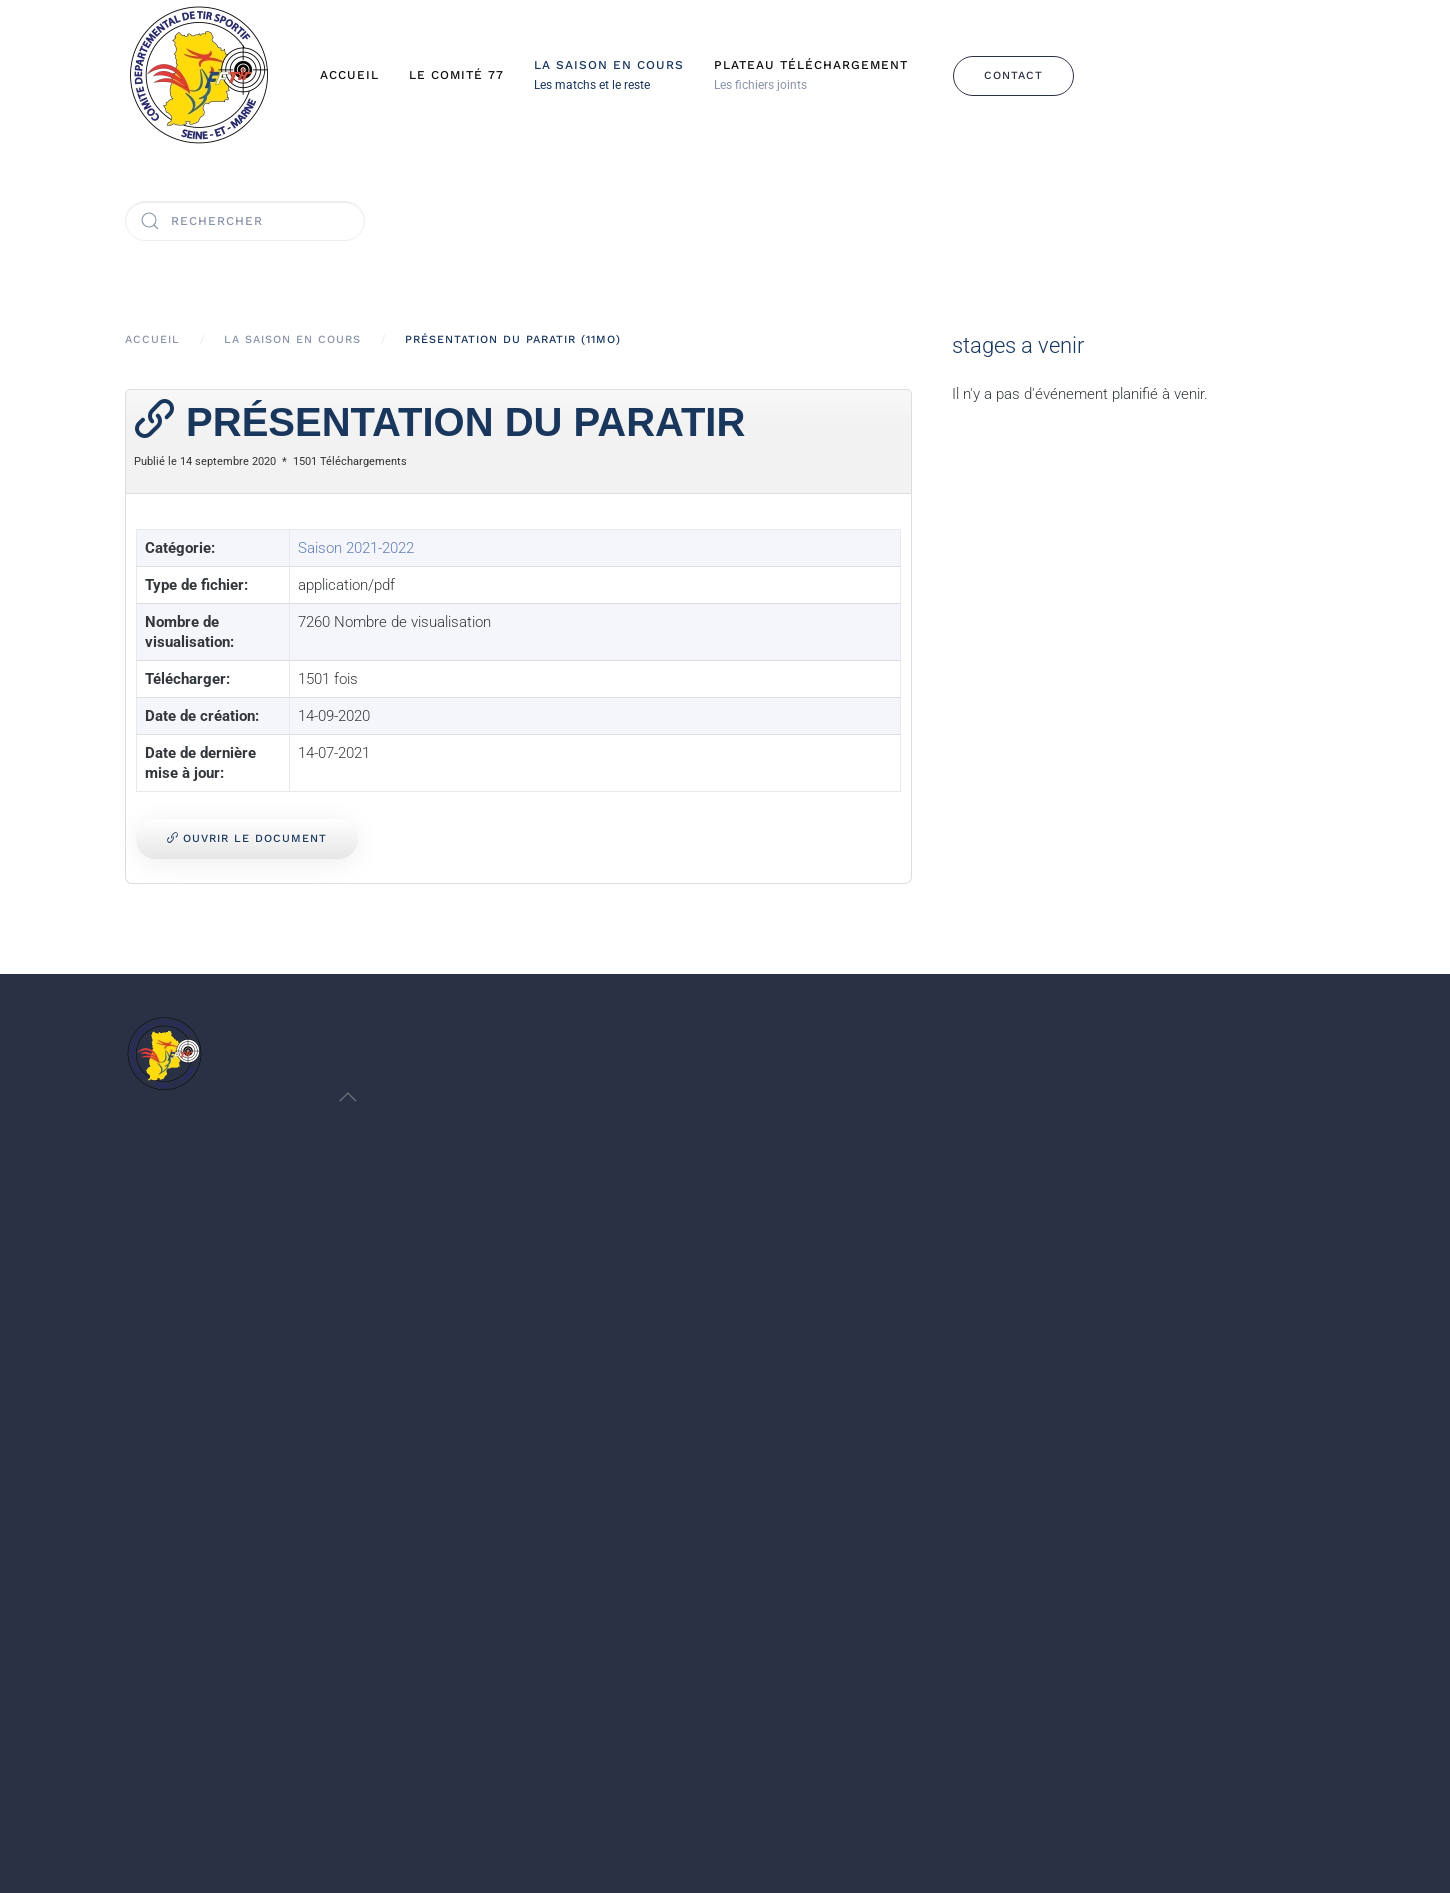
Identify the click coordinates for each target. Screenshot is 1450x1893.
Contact (1013, 75)
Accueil (349, 75)
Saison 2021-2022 (356, 548)
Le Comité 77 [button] (456, 75)
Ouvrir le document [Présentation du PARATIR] (247, 838)
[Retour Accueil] (200, 75)
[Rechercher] (245, 221)
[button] (609, 76)
